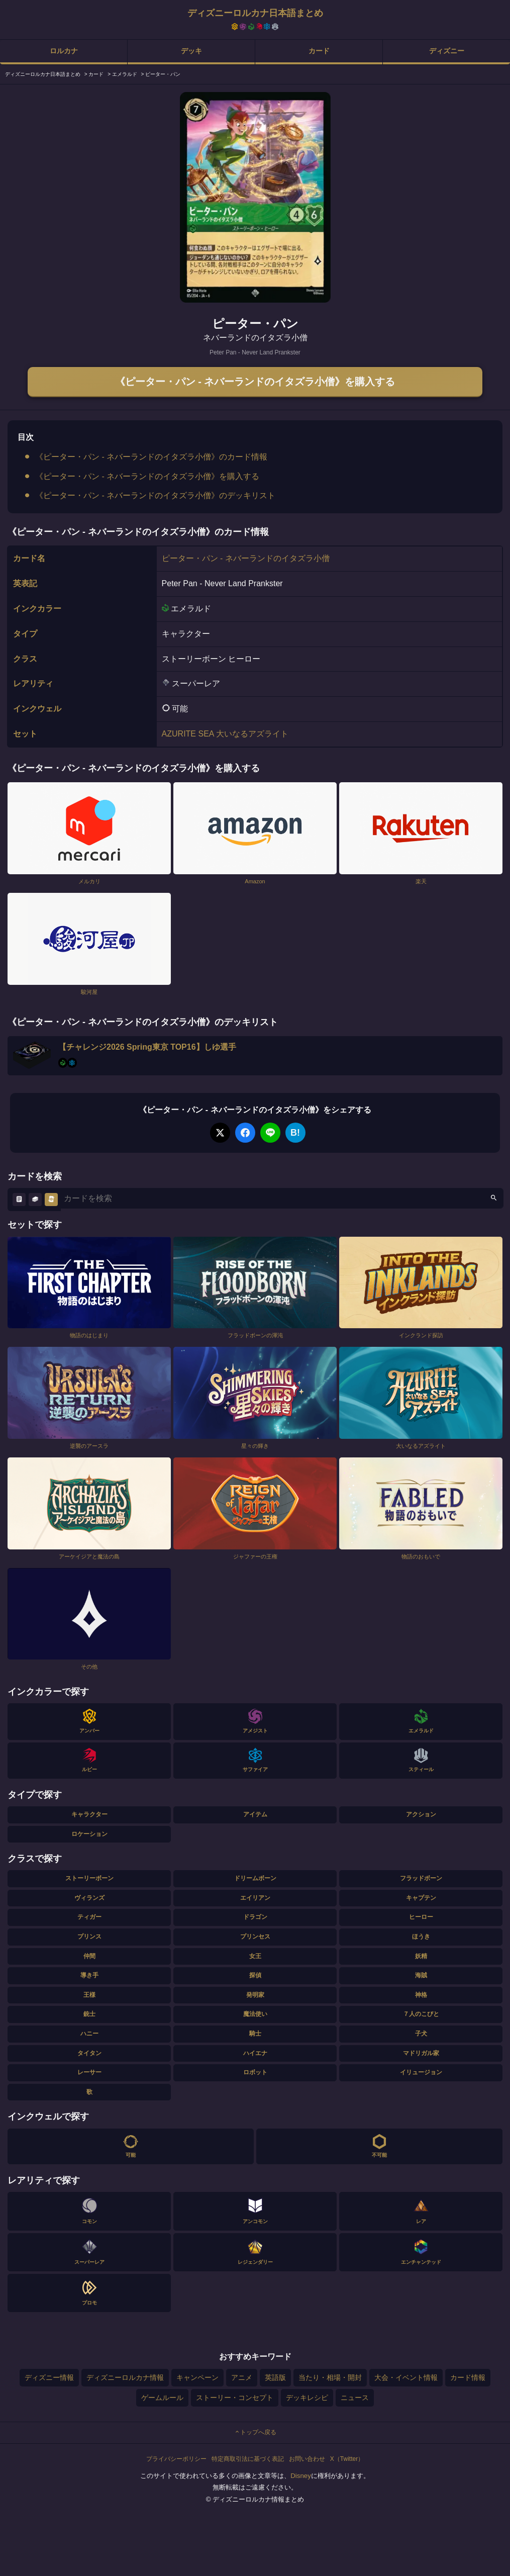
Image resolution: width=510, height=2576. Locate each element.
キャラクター (89, 1814)
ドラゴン (255, 1916)
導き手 (89, 1975)
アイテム (255, 1814)
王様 (89, 1994)
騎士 (255, 2033)
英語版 (275, 2377)
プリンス (89, 1936)
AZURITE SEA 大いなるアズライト (225, 733)
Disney (300, 2475)
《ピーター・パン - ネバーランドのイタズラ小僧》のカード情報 (151, 456)
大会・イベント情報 (406, 2377)
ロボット (255, 2072)
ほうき (421, 1936)
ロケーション (89, 1833)
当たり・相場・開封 (330, 2377)
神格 (421, 1994)
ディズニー (446, 51)
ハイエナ (255, 2053)
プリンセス (255, 1936)
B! (295, 1133)
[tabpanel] (255, 197)
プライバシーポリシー (176, 2458)
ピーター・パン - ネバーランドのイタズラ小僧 (246, 558)
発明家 (255, 1994)
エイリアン (255, 1897)
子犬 (421, 2033)
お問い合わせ (307, 2458)
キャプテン (421, 1897)
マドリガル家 (421, 2053)
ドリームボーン (255, 1878)
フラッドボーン (421, 1878)
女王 (255, 1956)
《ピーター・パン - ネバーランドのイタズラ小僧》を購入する (255, 381)
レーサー (89, 2072)
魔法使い (255, 2013)
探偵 (255, 1975)
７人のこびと (421, 2013)
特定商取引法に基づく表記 (248, 2458)
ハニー (89, 2033)
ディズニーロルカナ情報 (125, 2377)
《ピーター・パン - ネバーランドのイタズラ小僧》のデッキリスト (155, 495)
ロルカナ (64, 51)
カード (319, 51)
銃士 (89, 2013)
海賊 (421, 1975)
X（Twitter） (347, 2458)
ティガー (89, 1916)
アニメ (241, 2377)
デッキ (191, 51)
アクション (421, 1814)
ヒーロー (421, 1916)
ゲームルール (162, 2398)
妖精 (421, 1956)
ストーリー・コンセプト (234, 2398)
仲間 (89, 1956)
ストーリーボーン (89, 1878)
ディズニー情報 (49, 2377)
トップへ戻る (255, 2432)
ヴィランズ (89, 1897)
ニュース (355, 2398)
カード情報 (467, 2377)
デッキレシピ (307, 2398)
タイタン (89, 2053)
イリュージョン (421, 2072)
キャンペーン (197, 2377)
